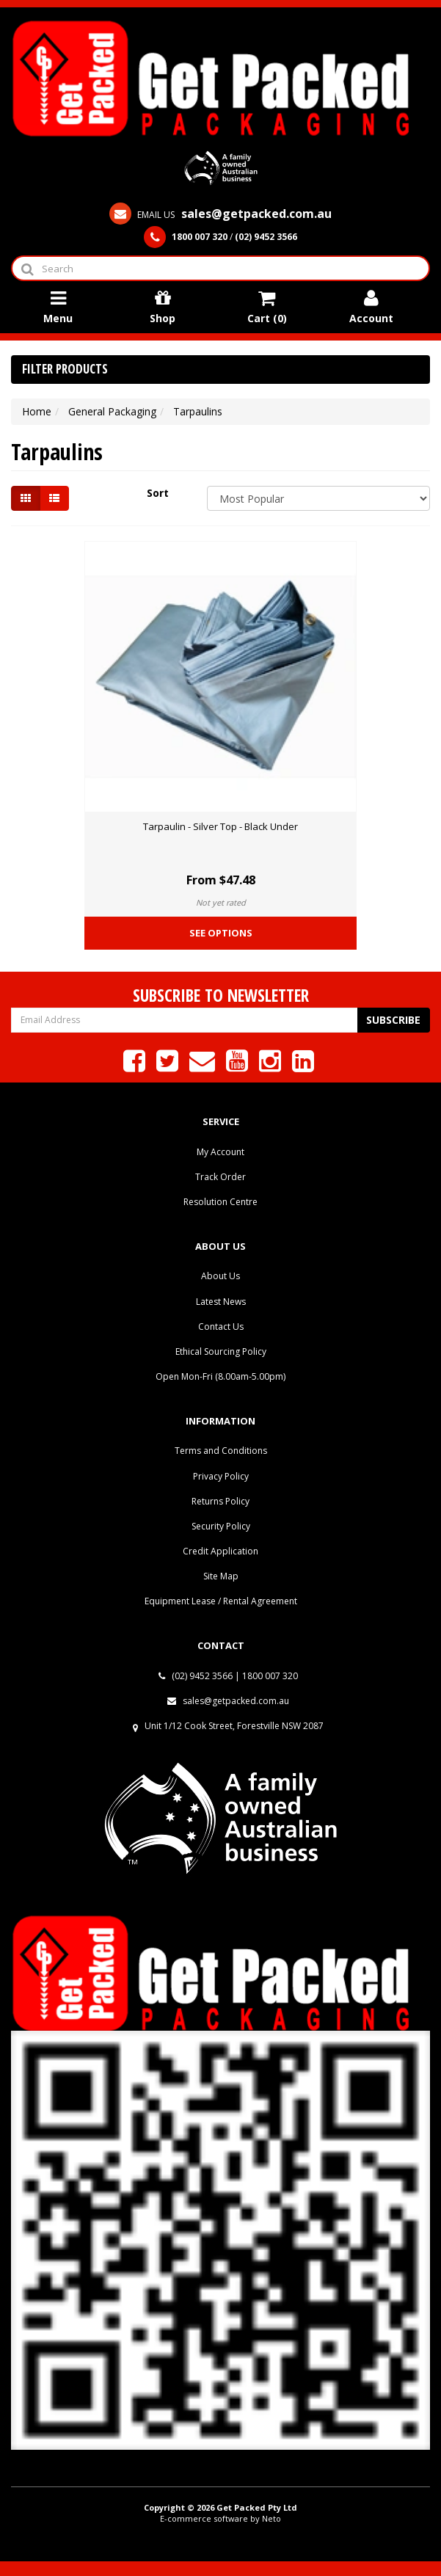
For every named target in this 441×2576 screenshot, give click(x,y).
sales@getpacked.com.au (228, 1701)
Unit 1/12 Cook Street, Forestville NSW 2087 (234, 1726)
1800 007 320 (270, 1676)
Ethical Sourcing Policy (220, 1351)
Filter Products (65, 369)
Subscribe (393, 1020)
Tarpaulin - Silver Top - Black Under (220, 826)
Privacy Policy (221, 1476)
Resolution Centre (220, 1202)
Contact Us (221, 1326)
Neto (271, 2518)
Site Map (220, 1576)
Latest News (221, 1301)
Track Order (220, 1177)
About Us (220, 1276)
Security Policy (221, 1526)
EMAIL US (220, 214)
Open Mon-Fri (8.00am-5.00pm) (220, 1376)
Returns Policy (220, 1501)
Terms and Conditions (221, 1450)
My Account (220, 1152)
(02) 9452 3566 (195, 1676)
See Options (220, 932)
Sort (158, 493)
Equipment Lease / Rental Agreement (221, 1601)
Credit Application (220, 1551)
